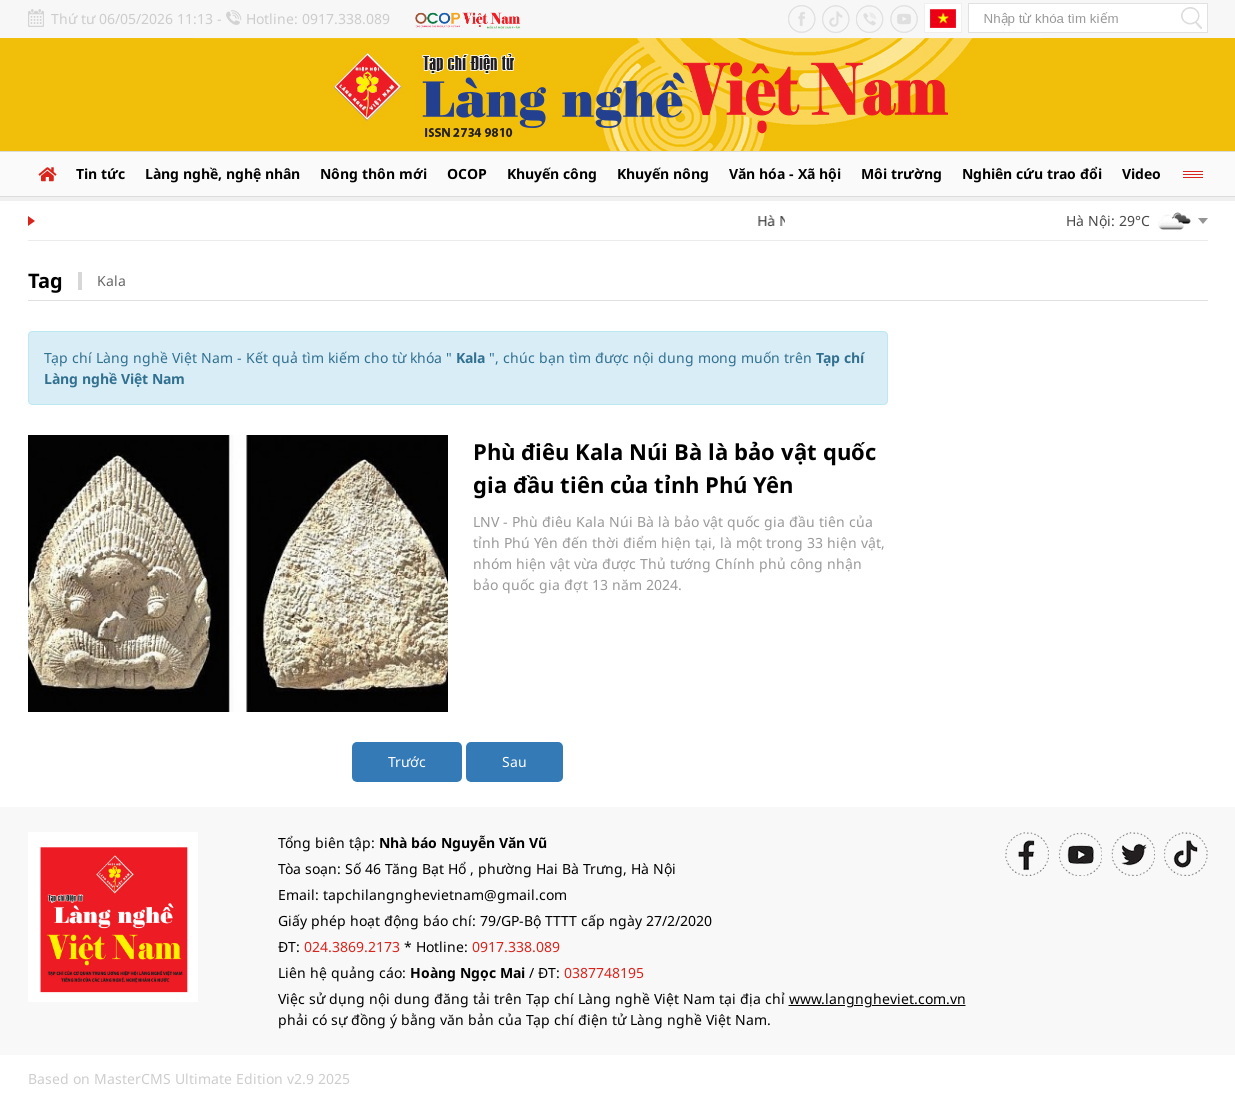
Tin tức (100, 173)
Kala (111, 280)
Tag (45, 280)
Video (1141, 173)
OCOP (467, 173)
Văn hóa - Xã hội (785, 173)
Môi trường (901, 173)
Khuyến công (552, 173)
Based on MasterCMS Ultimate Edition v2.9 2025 (189, 1078)
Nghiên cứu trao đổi (1032, 173)
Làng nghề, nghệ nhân (222, 173)
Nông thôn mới (373, 173)
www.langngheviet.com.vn (877, 998)
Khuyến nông (663, 173)
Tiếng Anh (943, 18)
